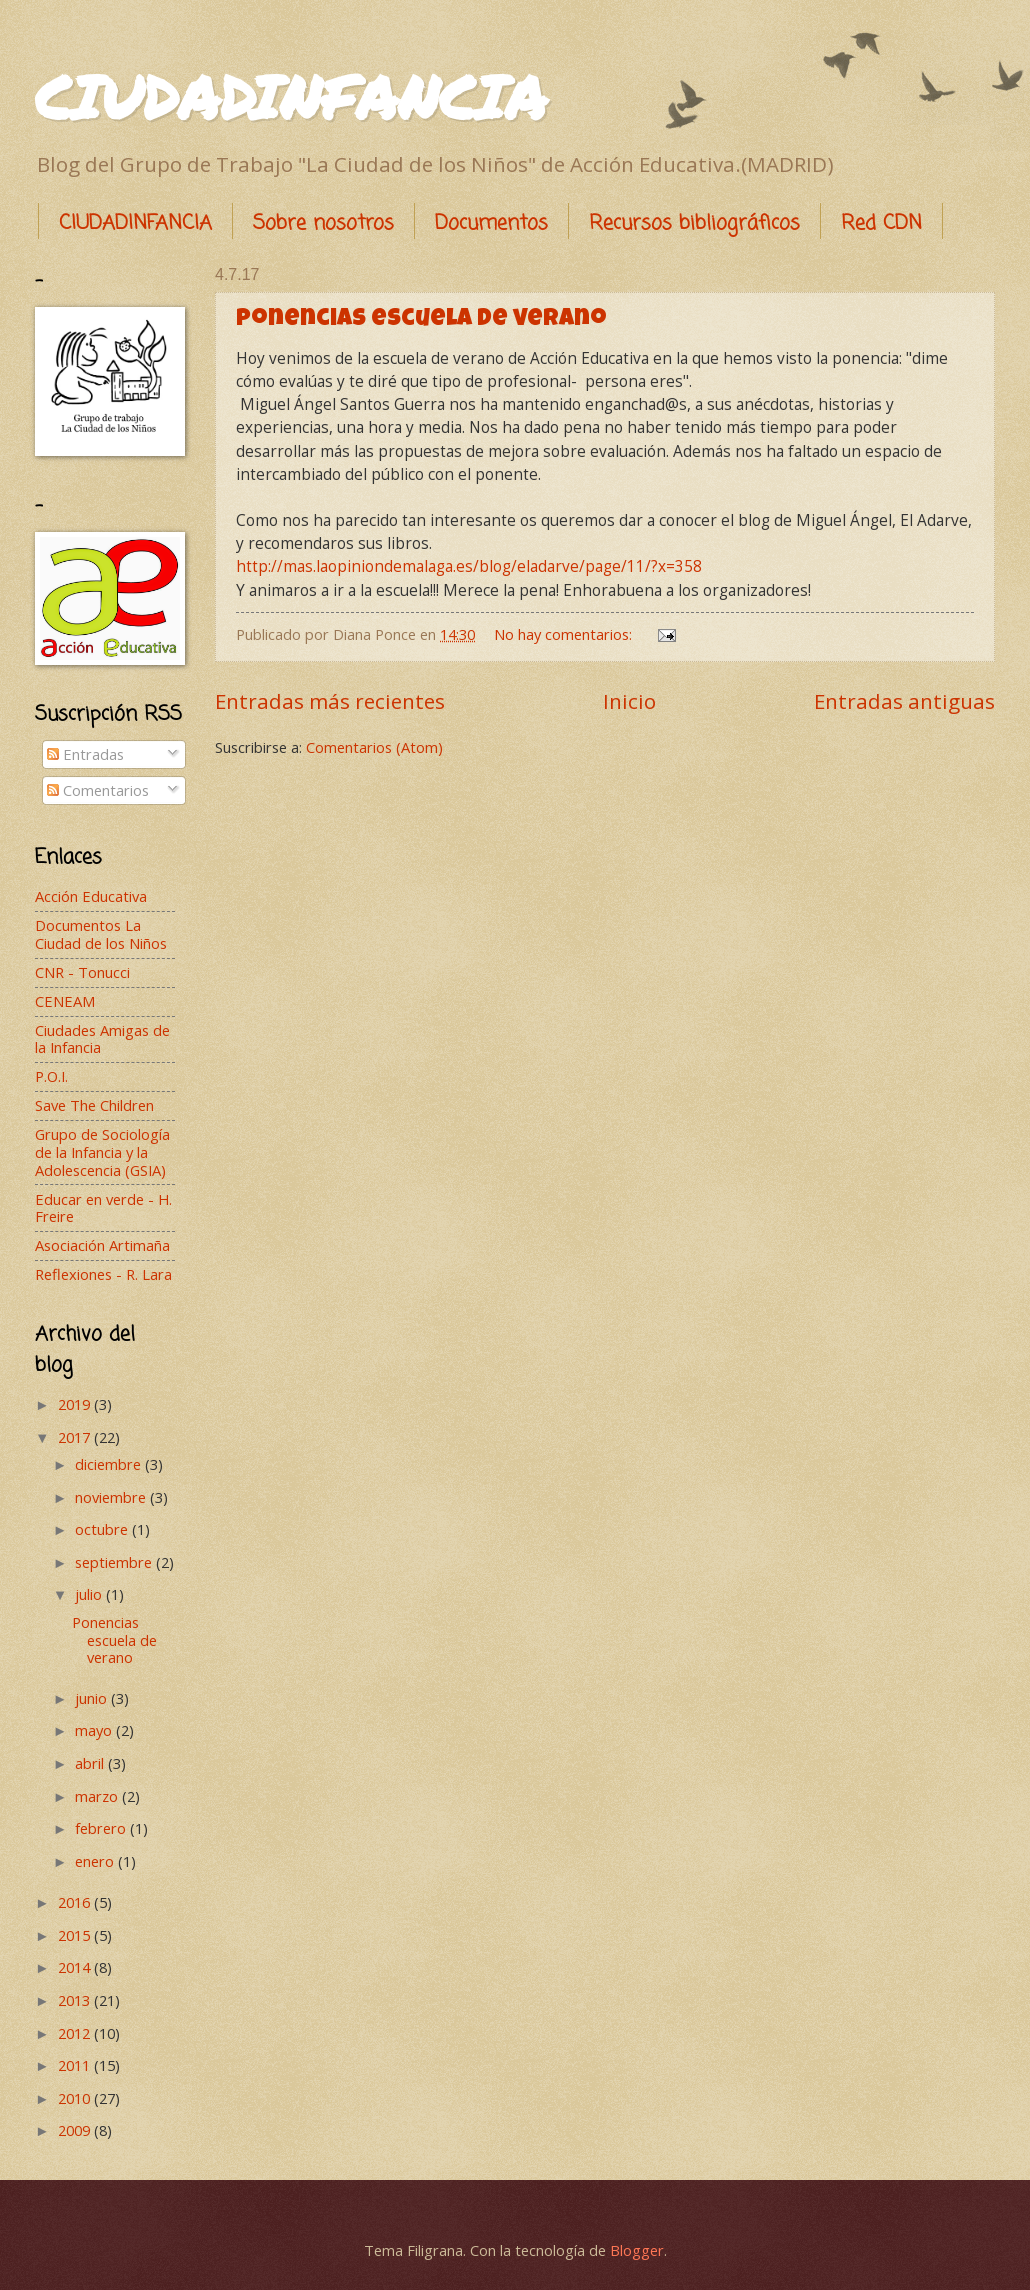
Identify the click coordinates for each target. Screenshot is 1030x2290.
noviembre (112, 1497)
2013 (76, 2000)
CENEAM (65, 1001)
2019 (76, 1404)
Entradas (85, 754)
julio (90, 1594)
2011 (76, 2065)
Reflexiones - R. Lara (103, 1274)
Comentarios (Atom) (374, 747)
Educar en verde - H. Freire (103, 1208)
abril (91, 1763)
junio (93, 1698)
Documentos (491, 223)
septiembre (115, 1562)
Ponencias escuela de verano (421, 320)
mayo (95, 1730)
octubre (103, 1529)
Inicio (629, 701)
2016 (76, 1902)
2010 (76, 2098)
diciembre (110, 1464)
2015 (76, 1935)
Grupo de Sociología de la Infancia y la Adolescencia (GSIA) (102, 1151)
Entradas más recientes (330, 701)
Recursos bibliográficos (694, 223)
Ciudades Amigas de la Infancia (102, 1039)
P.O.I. (51, 1076)
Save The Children (94, 1105)
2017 (76, 1437)
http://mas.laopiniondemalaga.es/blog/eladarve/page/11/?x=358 (469, 566)
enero (96, 1861)
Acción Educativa (91, 896)
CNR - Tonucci (82, 972)
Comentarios (98, 790)
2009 (76, 2130)
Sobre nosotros (323, 223)
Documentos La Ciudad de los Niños (101, 934)
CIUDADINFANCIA (291, 96)
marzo (98, 1796)
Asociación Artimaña (102, 1245)
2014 (76, 1967)
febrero (102, 1828)
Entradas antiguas (904, 701)
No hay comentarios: (565, 634)
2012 (76, 2033)
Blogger (637, 2250)
